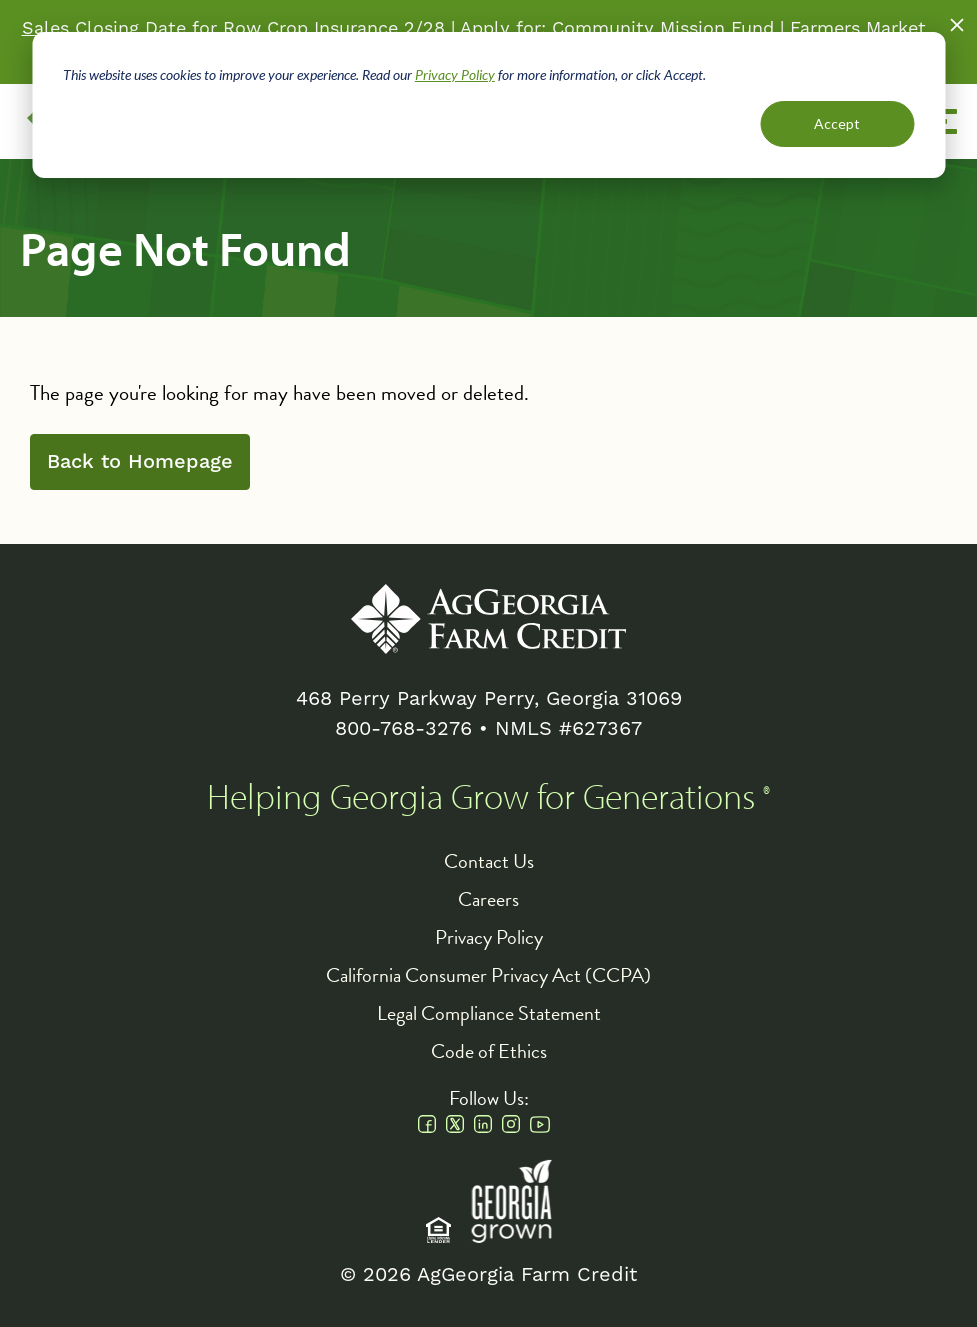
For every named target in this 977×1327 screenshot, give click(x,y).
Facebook (427, 1124)
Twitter (455, 1124)
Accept (837, 123)
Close (957, 25)
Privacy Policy (455, 74)
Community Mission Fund (663, 28)
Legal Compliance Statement (489, 1013)
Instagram (511, 1124)
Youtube (540, 1124)
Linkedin (483, 1124)
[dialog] (488, 105)
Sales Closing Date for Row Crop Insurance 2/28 (233, 28)
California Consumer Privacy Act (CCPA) (488, 975)
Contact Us (489, 861)
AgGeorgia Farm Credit (488, 619)
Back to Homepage (140, 462)
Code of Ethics (489, 1051)
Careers (488, 899)
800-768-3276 (403, 729)
